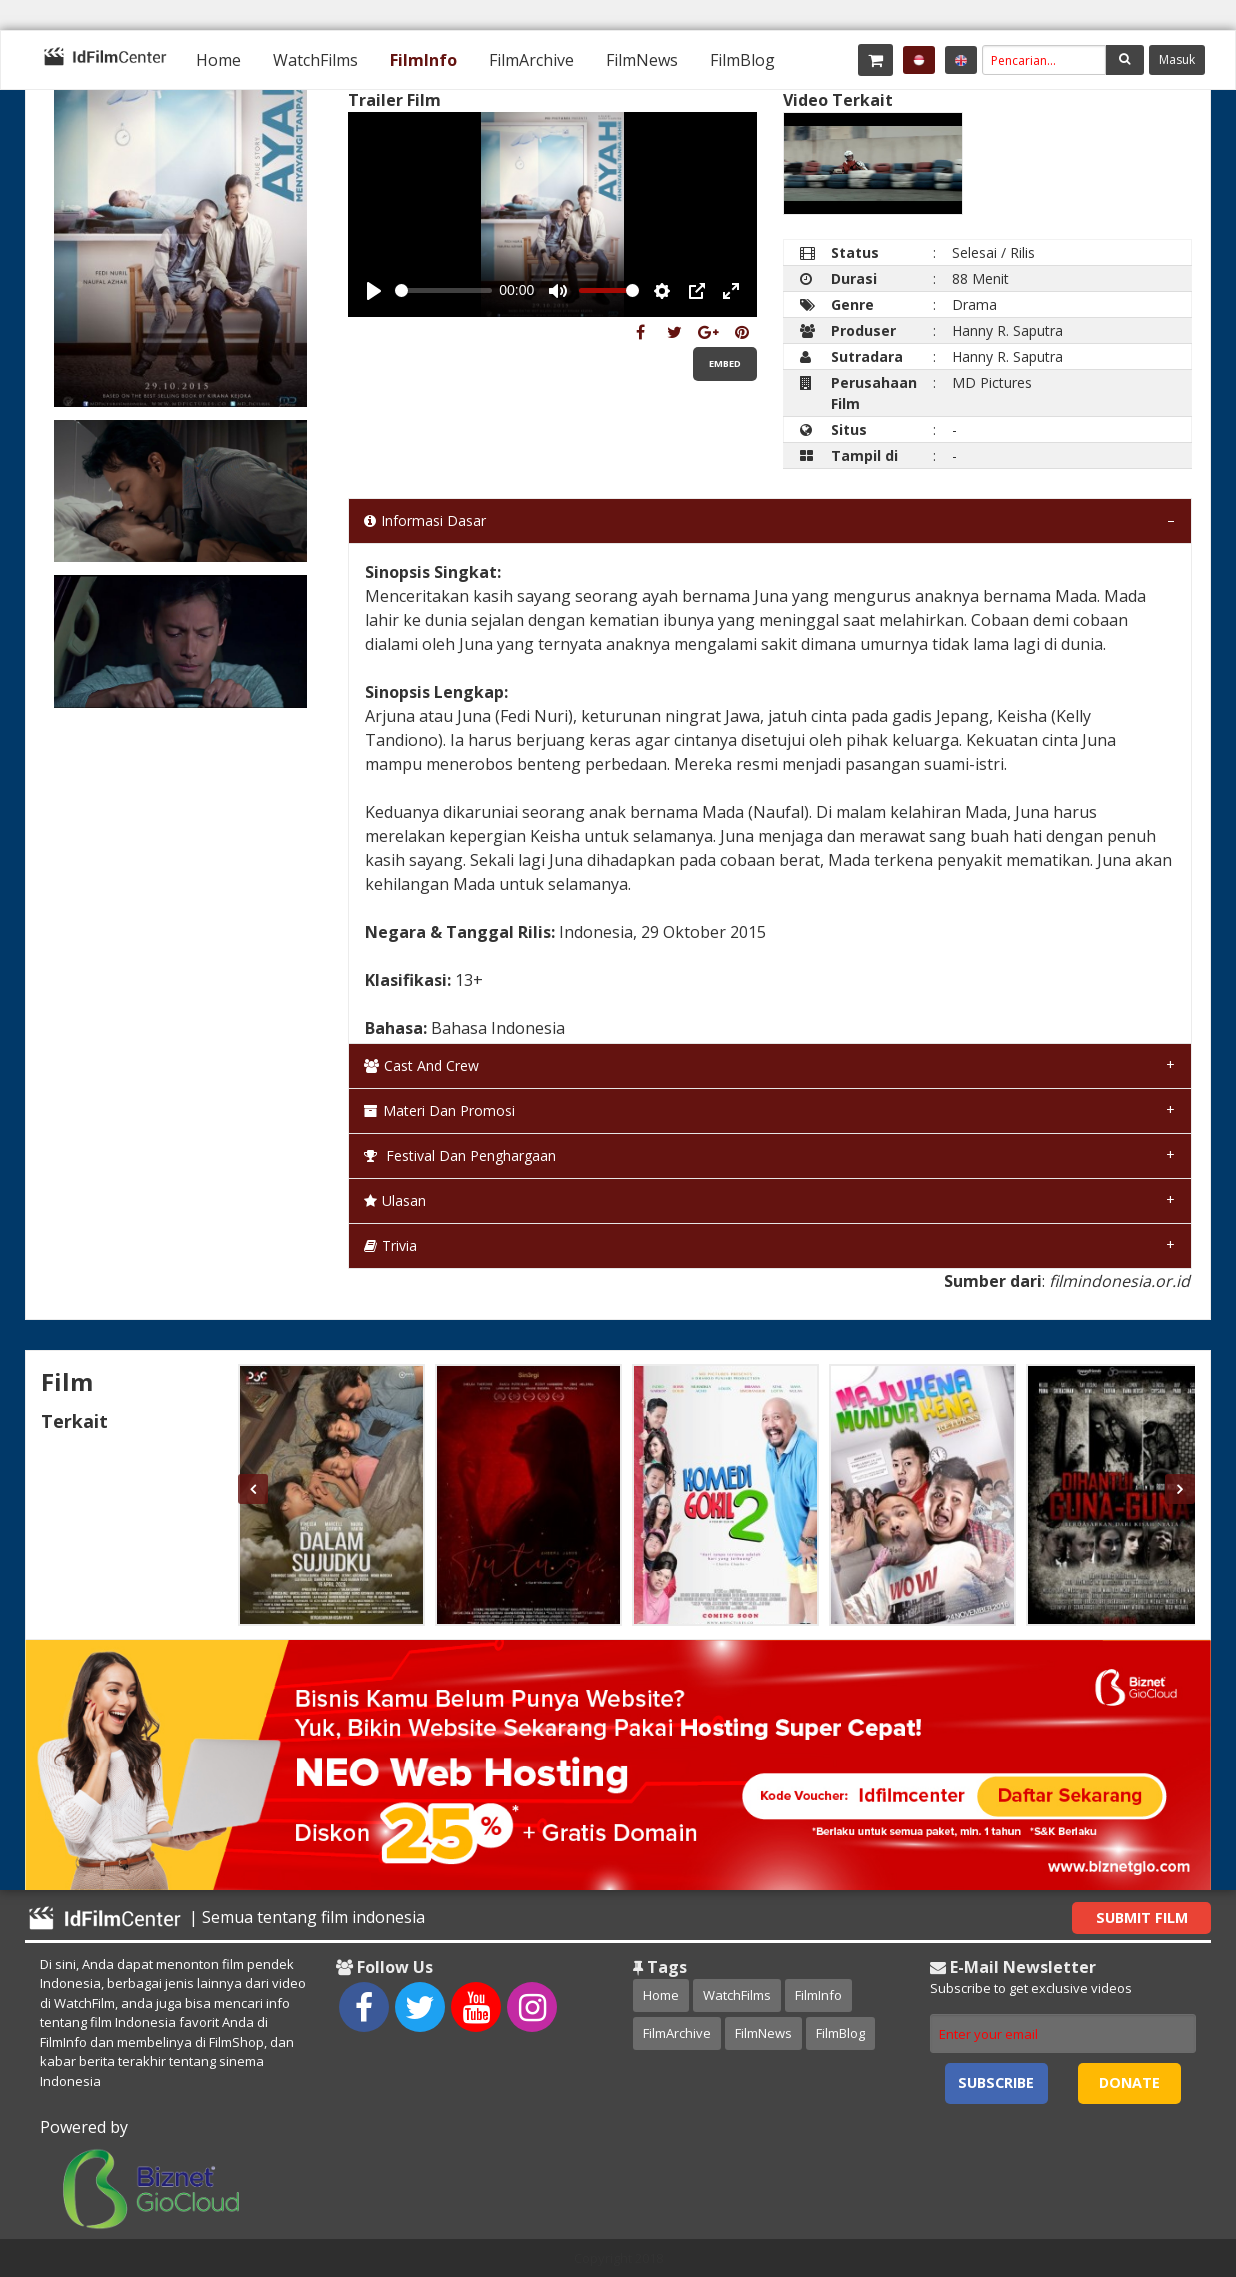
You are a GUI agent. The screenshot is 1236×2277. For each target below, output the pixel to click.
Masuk (1177, 59)
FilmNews (642, 60)
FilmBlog (742, 60)
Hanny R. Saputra (1007, 330)
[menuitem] (218, 60)
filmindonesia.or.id (1119, 1281)
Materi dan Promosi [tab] (439, 1110)
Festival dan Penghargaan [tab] (460, 1155)
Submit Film (1142, 1917)
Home (218, 60)
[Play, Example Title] (374, 291)
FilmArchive (531, 60)
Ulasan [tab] (395, 1200)
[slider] (443, 290)
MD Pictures (992, 382)
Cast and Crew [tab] (421, 1065)
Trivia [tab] (390, 1245)
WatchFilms (315, 60)
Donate (1129, 2082)
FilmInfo (423, 60)
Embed (725, 363)
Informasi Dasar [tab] (425, 520)
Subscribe (996, 2082)
